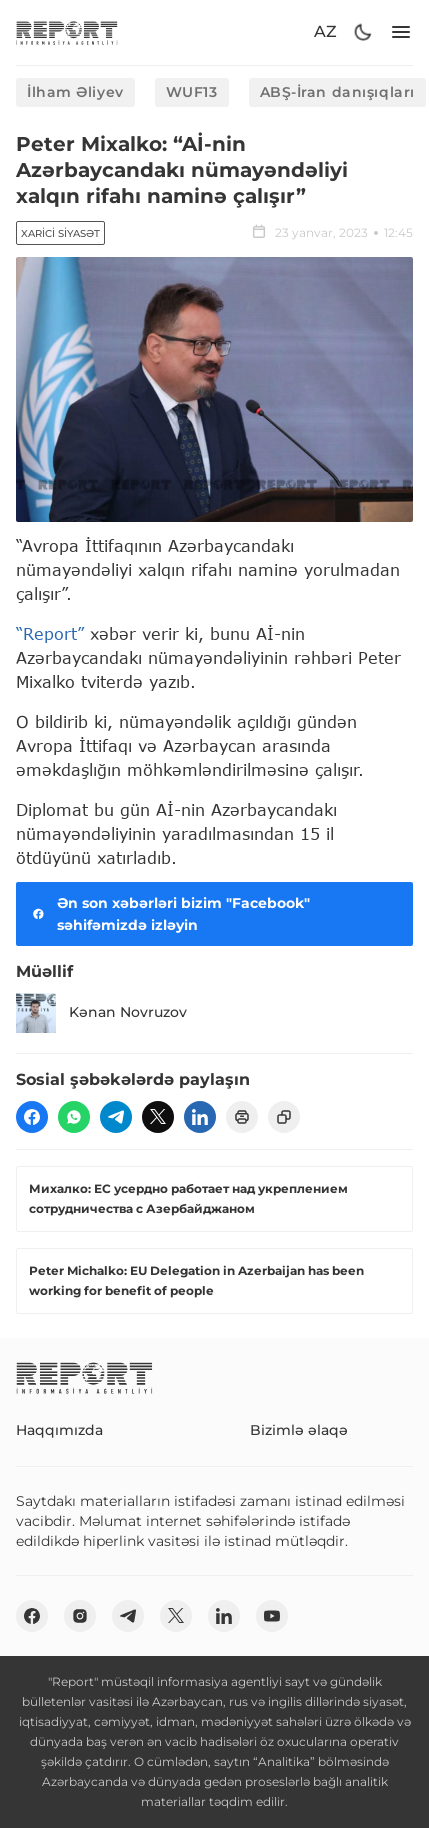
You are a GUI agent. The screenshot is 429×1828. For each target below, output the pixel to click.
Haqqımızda (59, 1430)
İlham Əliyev (75, 92)
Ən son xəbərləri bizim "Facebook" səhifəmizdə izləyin (169, 914)
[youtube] (272, 1616)
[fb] (32, 1117)
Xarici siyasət (60, 233)
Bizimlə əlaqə (299, 1430)
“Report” (50, 633)
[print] (242, 1117)
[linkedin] (200, 1117)
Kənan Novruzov (101, 1013)
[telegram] (116, 1117)
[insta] (80, 1616)
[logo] (67, 32)
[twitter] (158, 1117)
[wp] (74, 1117)
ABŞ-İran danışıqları (337, 92)
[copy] (284, 1117)
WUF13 (192, 92)
